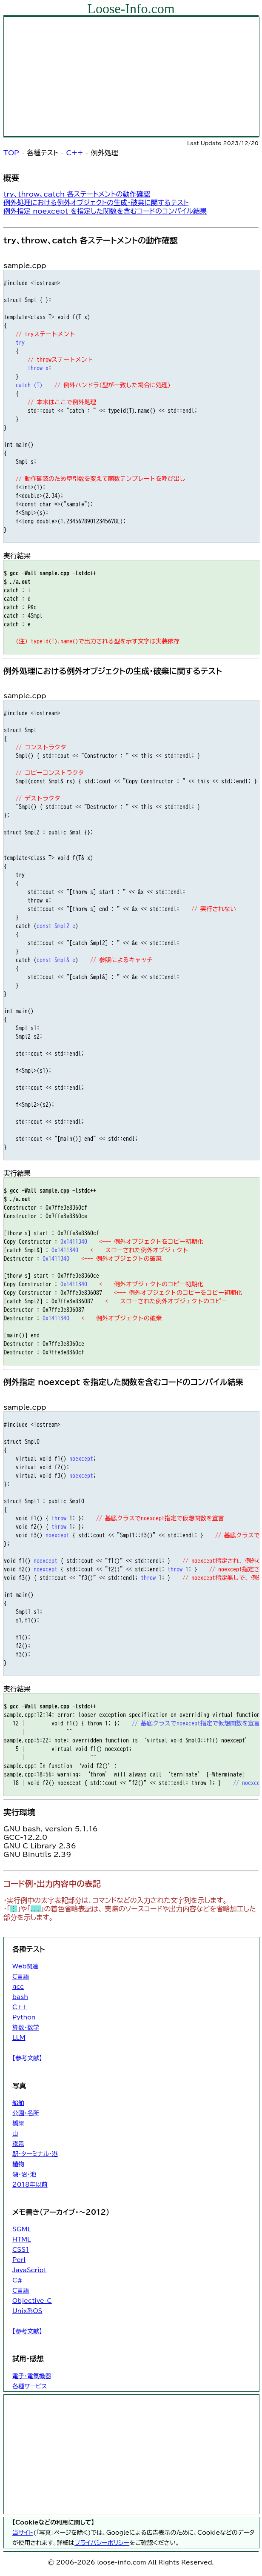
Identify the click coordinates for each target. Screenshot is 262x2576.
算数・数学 (25, 2028)
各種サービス (29, 2386)
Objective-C (32, 2301)
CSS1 (20, 2250)
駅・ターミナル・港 (35, 2154)
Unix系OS (27, 2311)
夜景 (18, 2144)
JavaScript (29, 2270)
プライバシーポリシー (101, 2543)
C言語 (20, 1976)
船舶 (18, 2103)
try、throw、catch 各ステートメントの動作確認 (76, 194)
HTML (21, 2239)
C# (17, 2280)
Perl (19, 2260)
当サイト (22, 2533)
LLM (19, 2038)
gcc (18, 1987)
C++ (74, 152)
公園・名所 (25, 2113)
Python (24, 2017)
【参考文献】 (27, 2058)
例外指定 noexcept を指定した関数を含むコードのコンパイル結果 (105, 211)
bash (20, 1997)
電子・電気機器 (31, 2376)
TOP (11, 152)
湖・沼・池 (24, 2174)
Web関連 (25, 1966)
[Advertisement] (131, 76)
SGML (21, 2229)
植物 (18, 2164)
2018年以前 (30, 2185)
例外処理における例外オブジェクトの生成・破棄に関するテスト (95, 202)
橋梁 (18, 2123)
